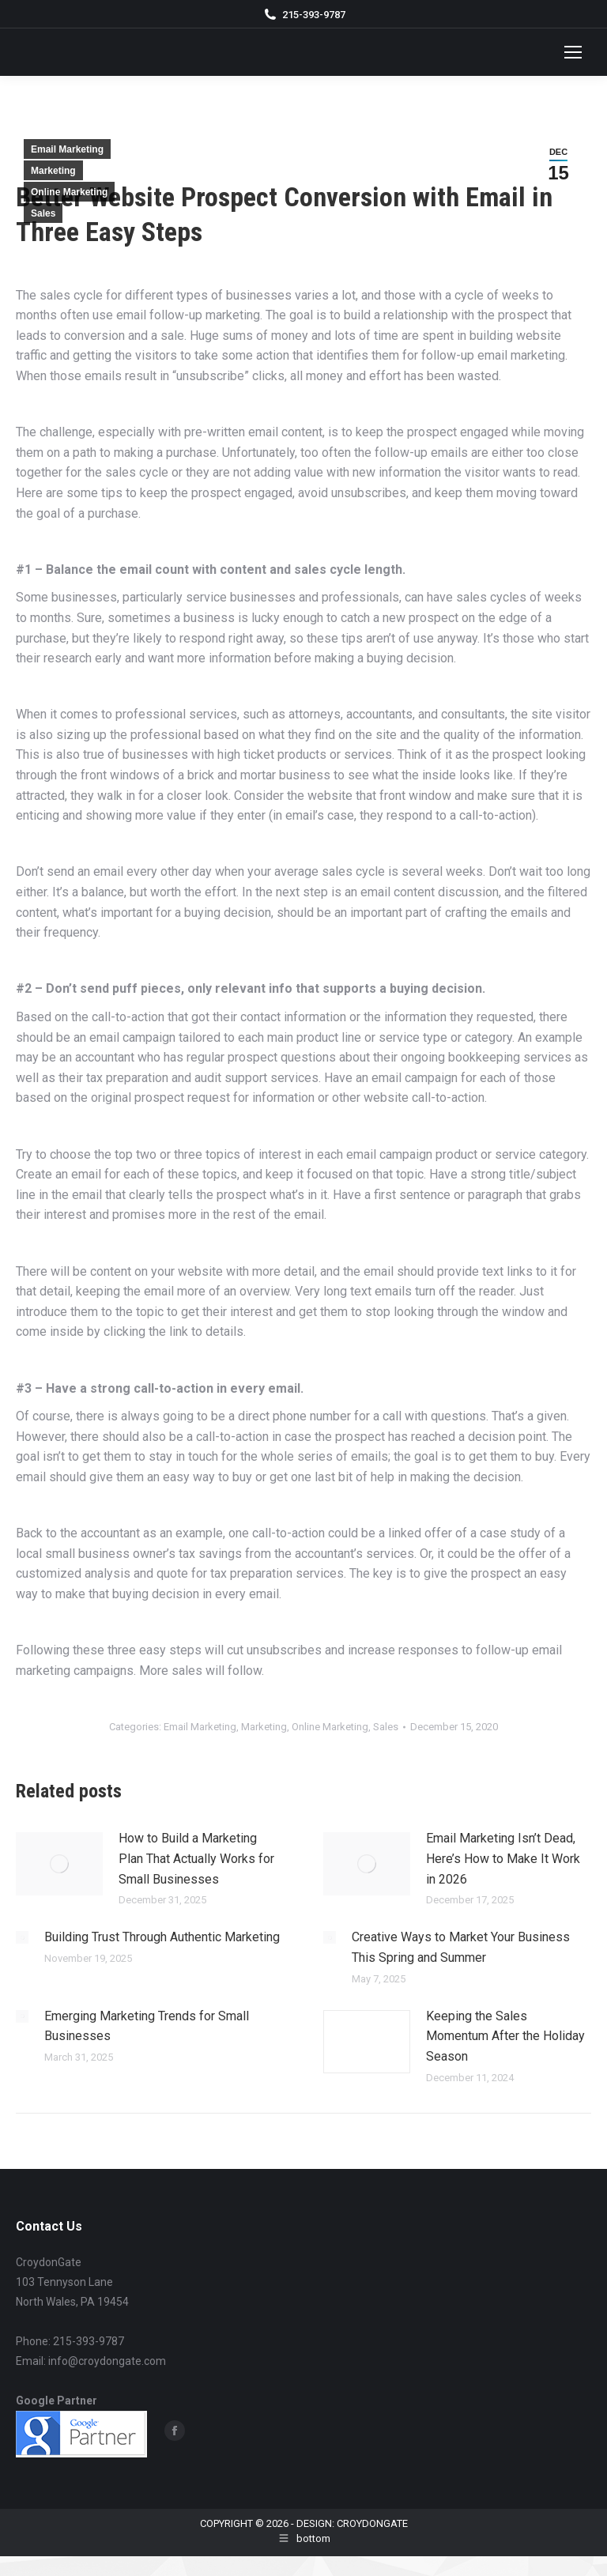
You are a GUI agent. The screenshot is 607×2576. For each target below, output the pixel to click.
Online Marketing (69, 192)
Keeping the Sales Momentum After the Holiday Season (505, 2036)
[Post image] (59, 1863)
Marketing (53, 170)
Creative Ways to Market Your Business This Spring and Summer (461, 1947)
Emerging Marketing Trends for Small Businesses (146, 2026)
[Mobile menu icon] (573, 52)
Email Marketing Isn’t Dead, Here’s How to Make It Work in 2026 (503, 1858)
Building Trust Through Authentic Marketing (162, 1936)
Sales (43, 213)
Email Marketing (67, 149)
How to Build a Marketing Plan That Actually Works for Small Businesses (196, 1858)
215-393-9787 (313, 15)
